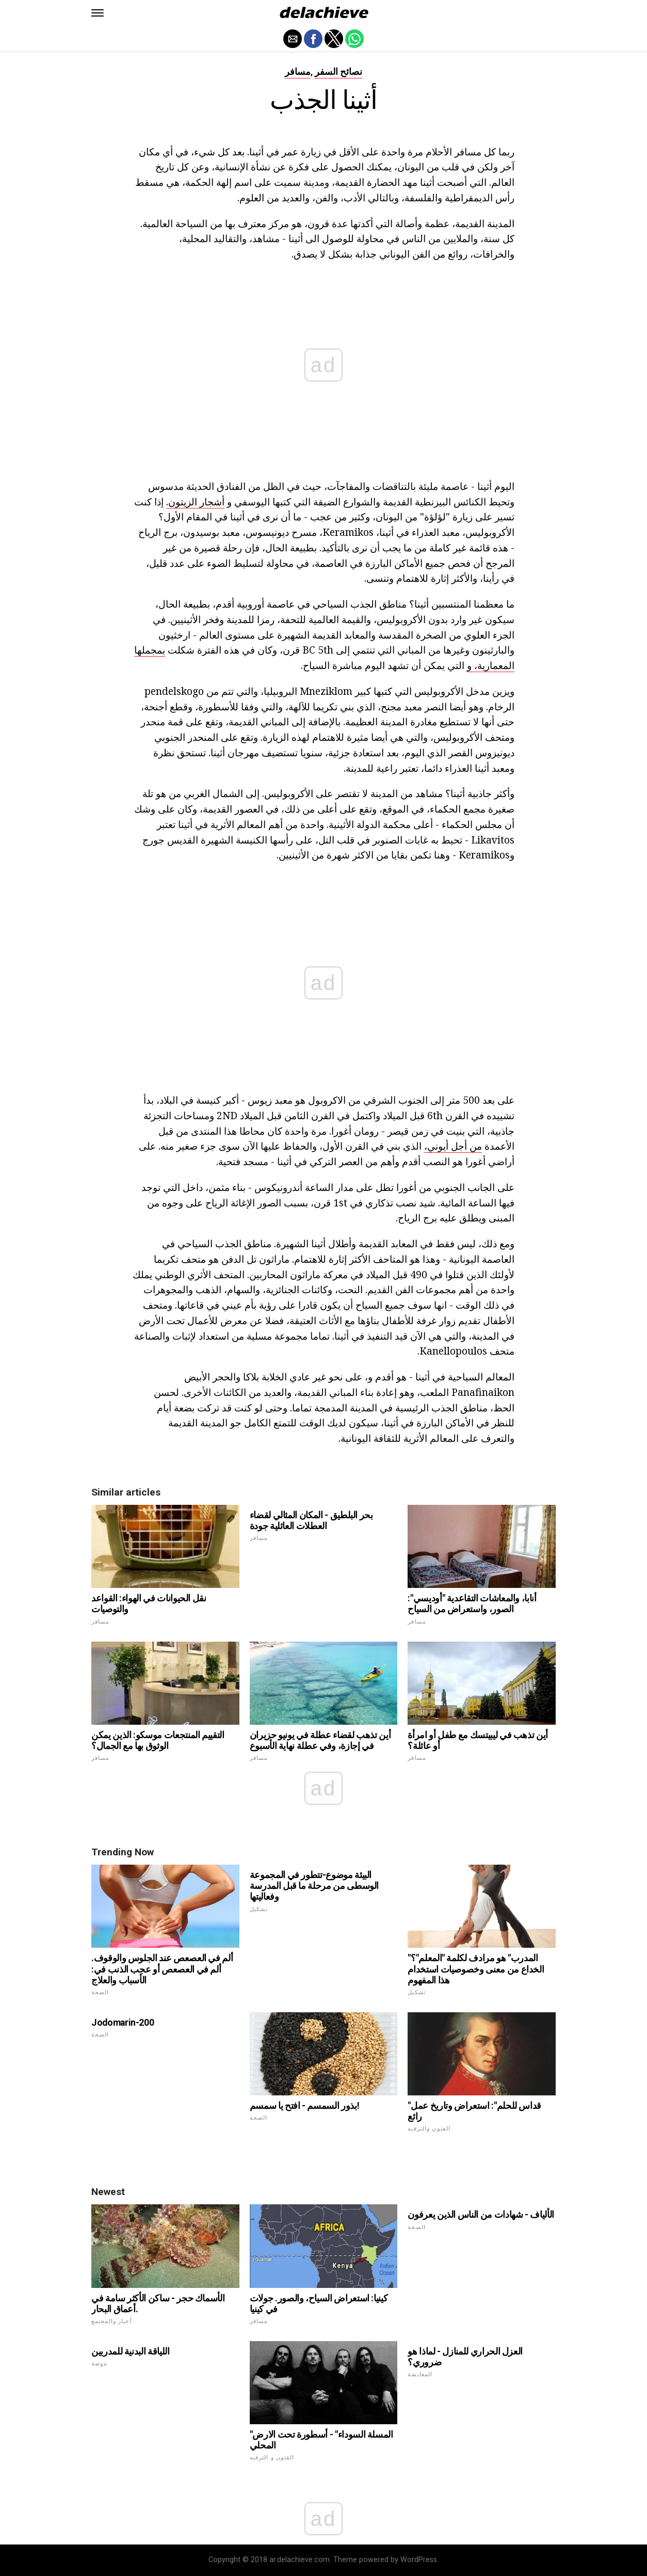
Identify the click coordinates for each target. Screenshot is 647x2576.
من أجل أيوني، (453, 1146)
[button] (97, 13)
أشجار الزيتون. (195, 501)
